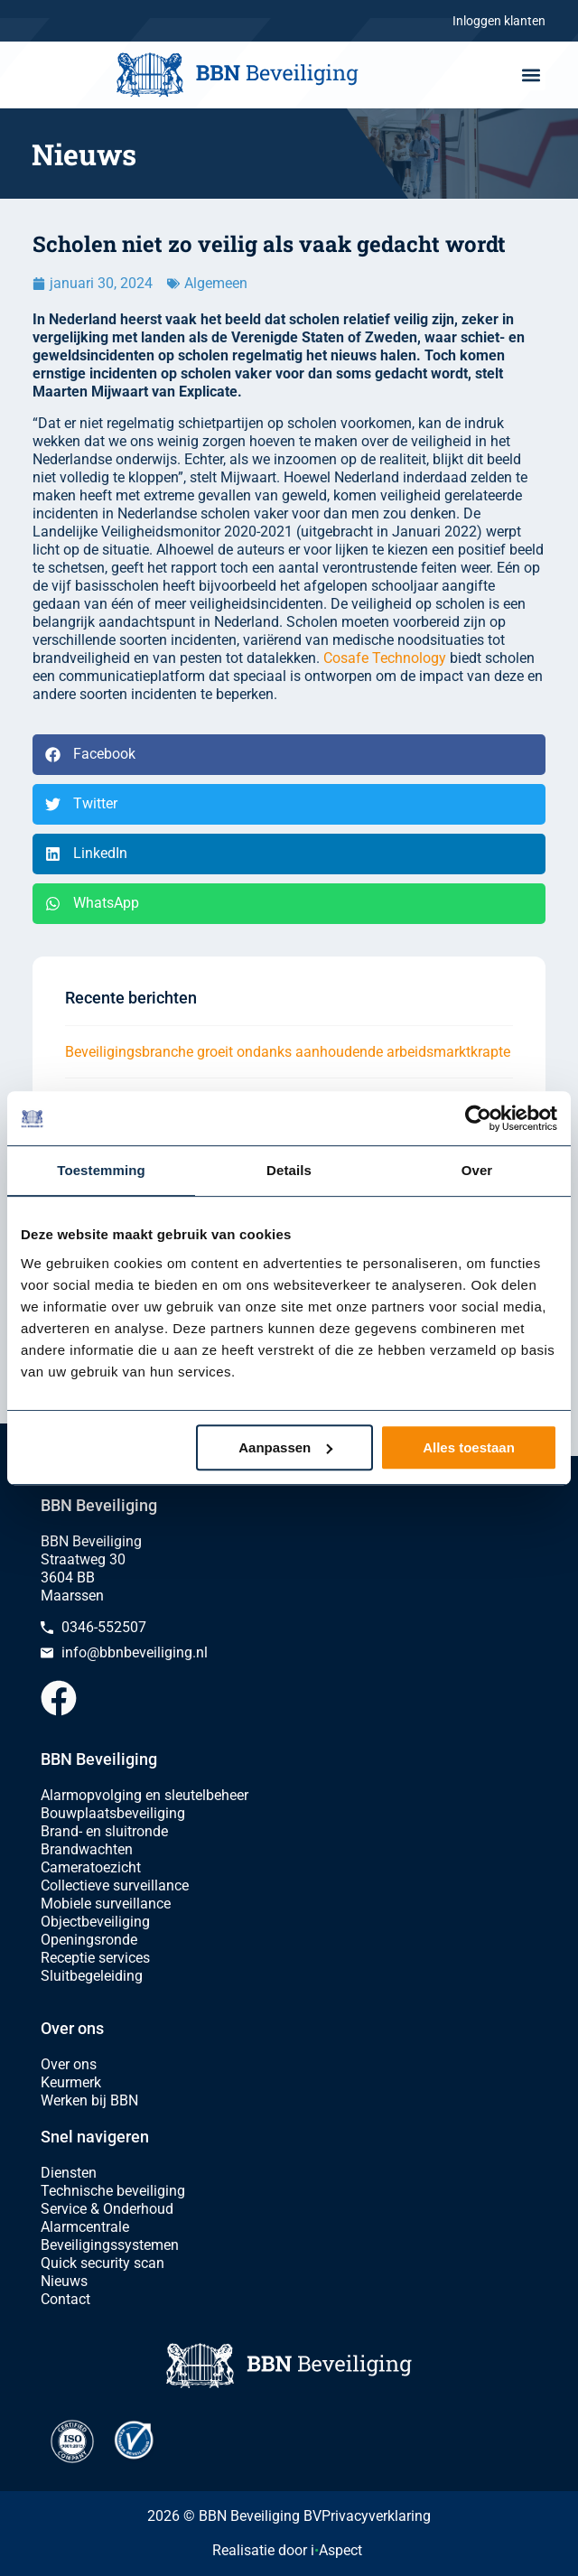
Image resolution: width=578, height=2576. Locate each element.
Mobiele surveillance (106, 1903)
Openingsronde (89, 1939)
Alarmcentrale (85, 2226)
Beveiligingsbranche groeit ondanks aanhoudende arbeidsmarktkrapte (287, 1051)
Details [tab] (289, 1170)
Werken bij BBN (89, 2100)
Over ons (69, 2064)
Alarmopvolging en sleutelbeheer (144, 1795)
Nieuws (64, 2281)
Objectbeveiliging (95, 1921)
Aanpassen (285, 1447)
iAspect (336, 2550)
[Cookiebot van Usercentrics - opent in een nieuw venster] (478, 1118)
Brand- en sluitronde (104, 1831)
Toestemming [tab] (101, 1170)
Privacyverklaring (376, 2516)
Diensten (69, 2172)
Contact (65, 2299)
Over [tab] (477, 1170)
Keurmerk (71, 2082)
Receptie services (95, 1957)
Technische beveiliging (113, 2190)
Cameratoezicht (91, 1867)
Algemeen (215, 283)
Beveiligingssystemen (110, 2245)
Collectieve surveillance (115, 1885)
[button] (530, 75)
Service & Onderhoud (107, 2208)
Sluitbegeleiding (92, 1975)
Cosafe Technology (384, 658)
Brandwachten (87, 1849)
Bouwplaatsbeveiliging (113, 1813)
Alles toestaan (469, 1447)
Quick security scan (102, 2263)
